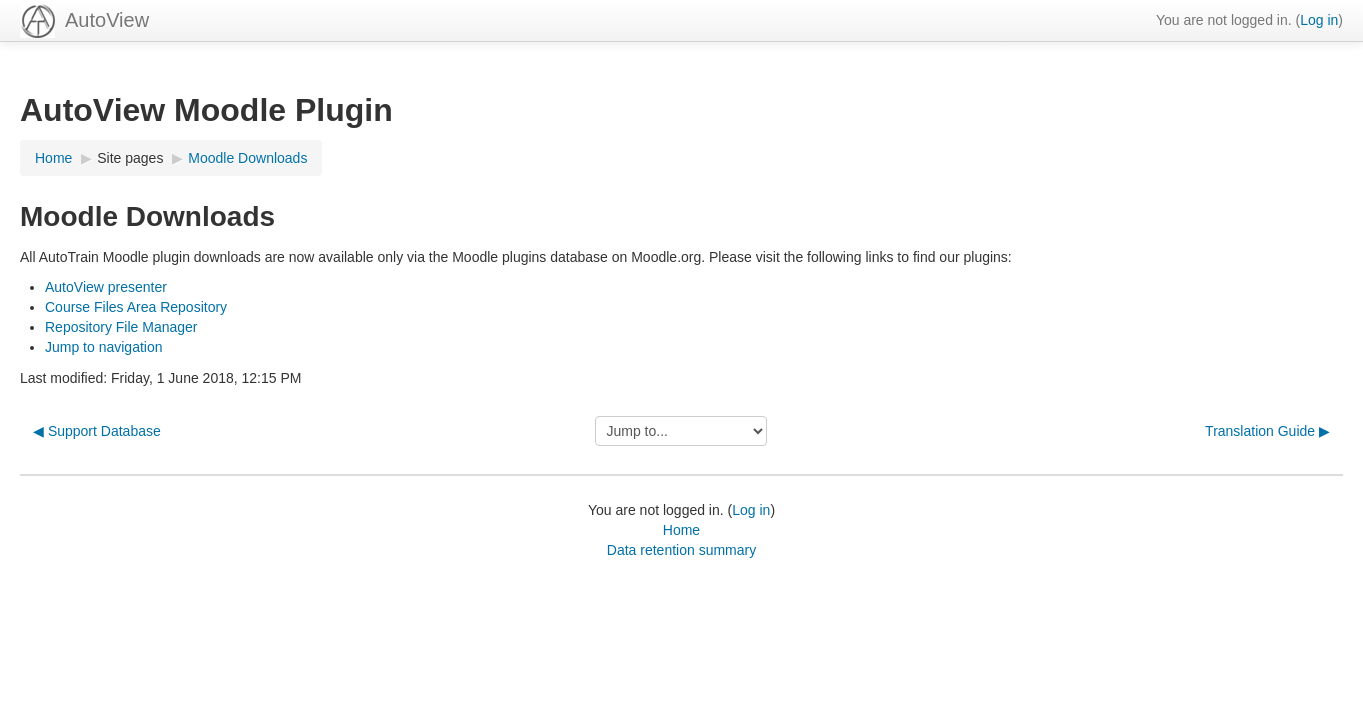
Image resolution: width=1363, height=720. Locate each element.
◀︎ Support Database (97, 431)
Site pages (130, 158)
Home (681, 530)
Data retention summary (681, 550)
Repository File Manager (121, 327)
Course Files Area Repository (136, 307)
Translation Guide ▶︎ (1267, 431)
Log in (1319, 20)
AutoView (107, 20)
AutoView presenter (106, 287)
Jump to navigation (104, 347)
